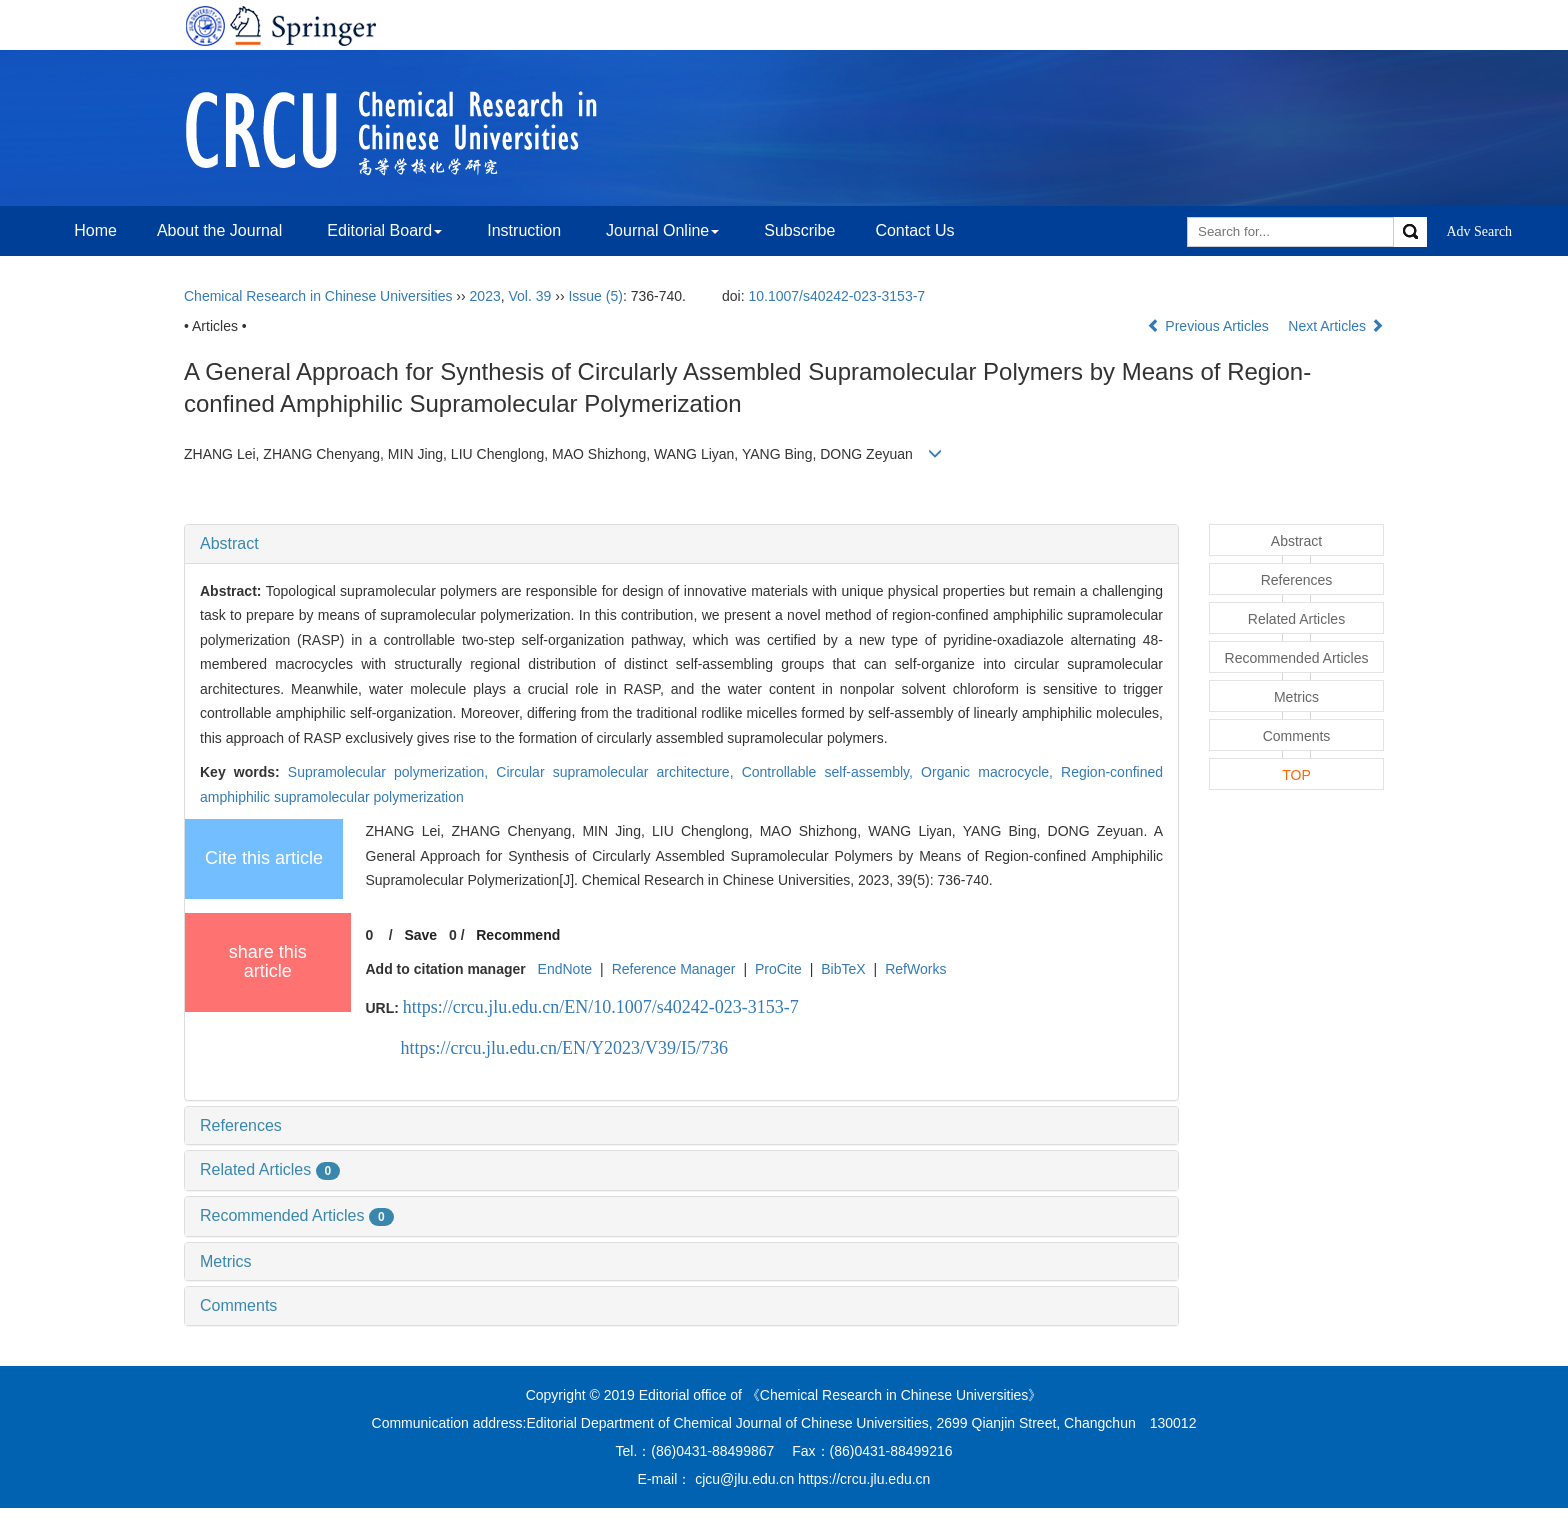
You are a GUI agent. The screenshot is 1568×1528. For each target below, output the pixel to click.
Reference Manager (674, 969)
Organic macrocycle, (991, 772)
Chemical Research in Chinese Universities (318, 296)
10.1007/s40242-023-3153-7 (836, 296)
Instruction (524, 230)
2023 (485, 296)
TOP (1296, 775)
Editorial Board (384, 230)
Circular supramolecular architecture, (618, 772)
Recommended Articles (297, 1215)
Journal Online (662, 230)
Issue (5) (595, 296)
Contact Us (914, 230)
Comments (238, 1305)
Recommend (518, 935)
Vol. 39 (530, 296)
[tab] (681, 544)
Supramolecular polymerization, (392, 772)
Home (95, 230)
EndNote (565, 969)
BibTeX (843, 969)
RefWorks (915, 969)
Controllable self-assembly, (831, 772)
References (241, 1125)
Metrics (226, 1261)
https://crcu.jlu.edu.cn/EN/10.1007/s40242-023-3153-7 (601, 1007)
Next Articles (1336, 326)
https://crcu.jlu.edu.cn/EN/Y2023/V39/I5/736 (564, 1048)
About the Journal (219, 230)
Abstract (229, 543)
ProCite (778, 969)
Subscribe (799, 230)
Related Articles (270, 1169)
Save (420, 935)
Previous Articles (1209, 326)
